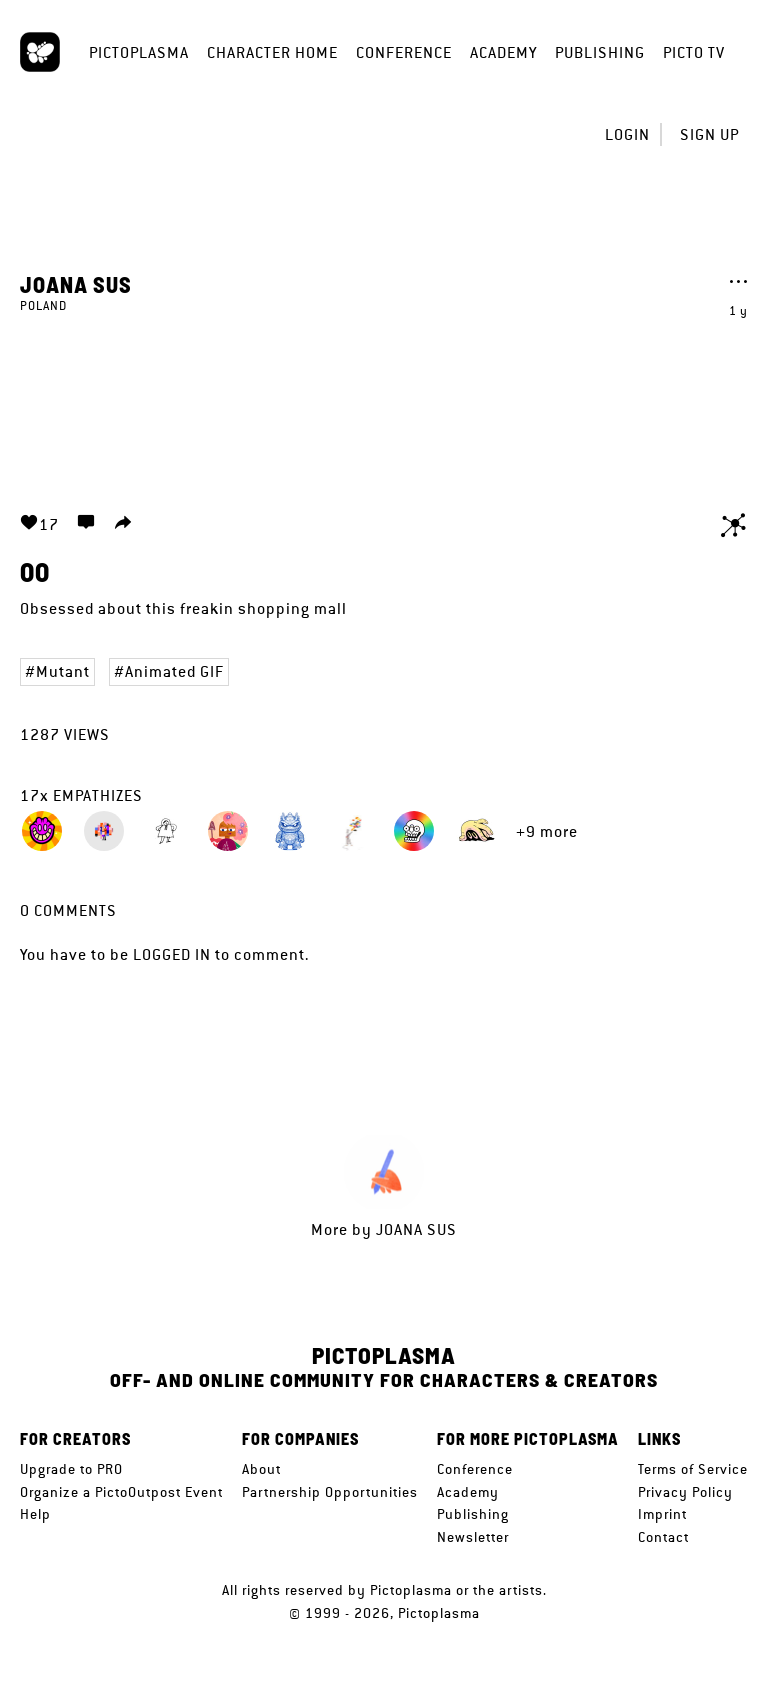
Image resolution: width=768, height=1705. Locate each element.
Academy (503, 52)
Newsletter (473, 1537)
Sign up (709, 134)
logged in (172, 954)
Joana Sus (76, 284)
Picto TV (694, 52)
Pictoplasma (139, 52)
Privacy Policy (685, 1492)
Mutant (63, 671)
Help (35, 1514)
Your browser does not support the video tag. (384, 401)
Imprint (662, 1514)
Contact (663, 1537)
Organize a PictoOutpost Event (121, 1492)
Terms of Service (693, 1469)
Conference (404, 52)
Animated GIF (174, 671)
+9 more (547, 831)
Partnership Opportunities (330, 1492)
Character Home (272, 52)
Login (627, 134)
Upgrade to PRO (71, 1469)
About (261, 1469)
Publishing (600, 52)
